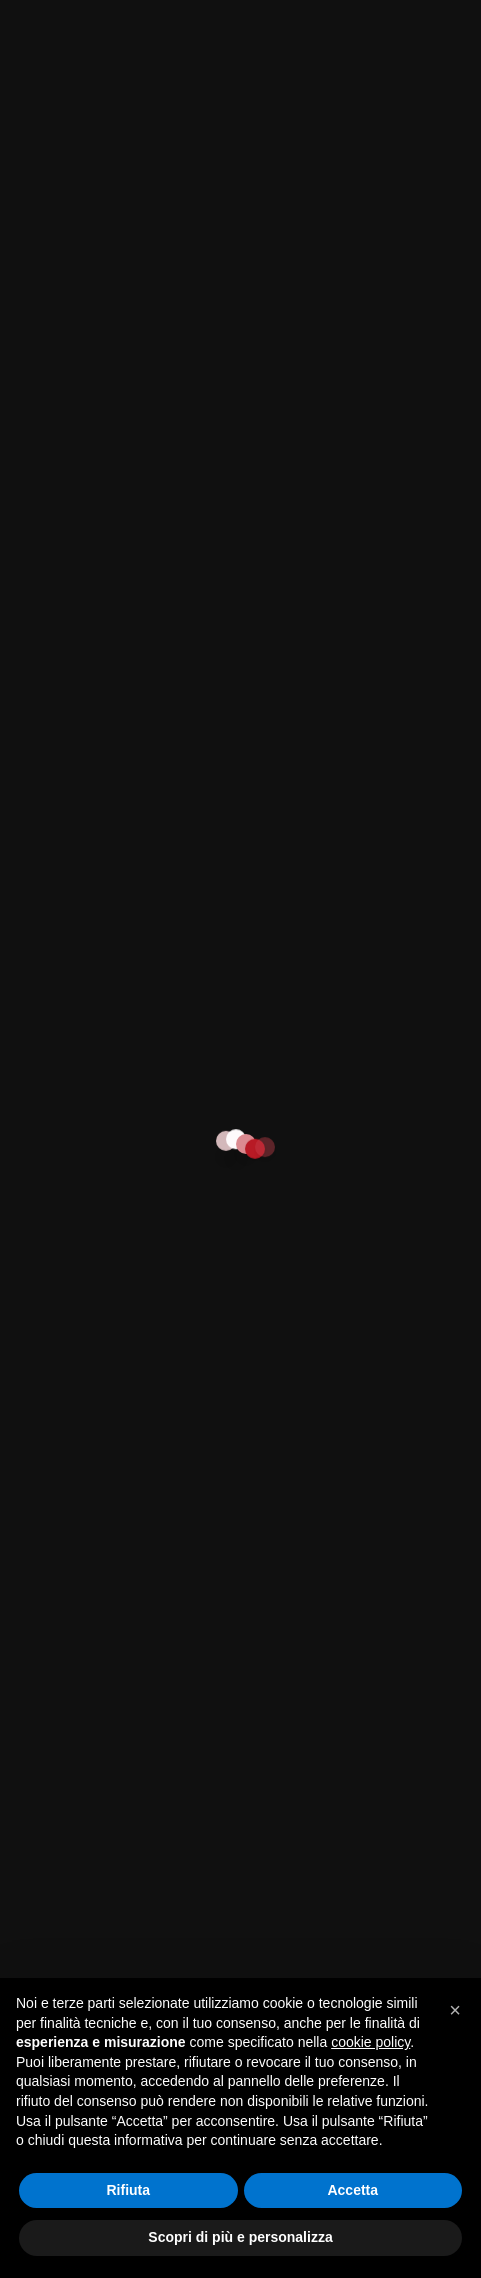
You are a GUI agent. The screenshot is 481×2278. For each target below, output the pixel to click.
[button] (455, 2010)
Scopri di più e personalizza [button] (240, 2237)
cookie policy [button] (370, 2042)
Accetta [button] (352, 2190)
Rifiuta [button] (128, 2190)
